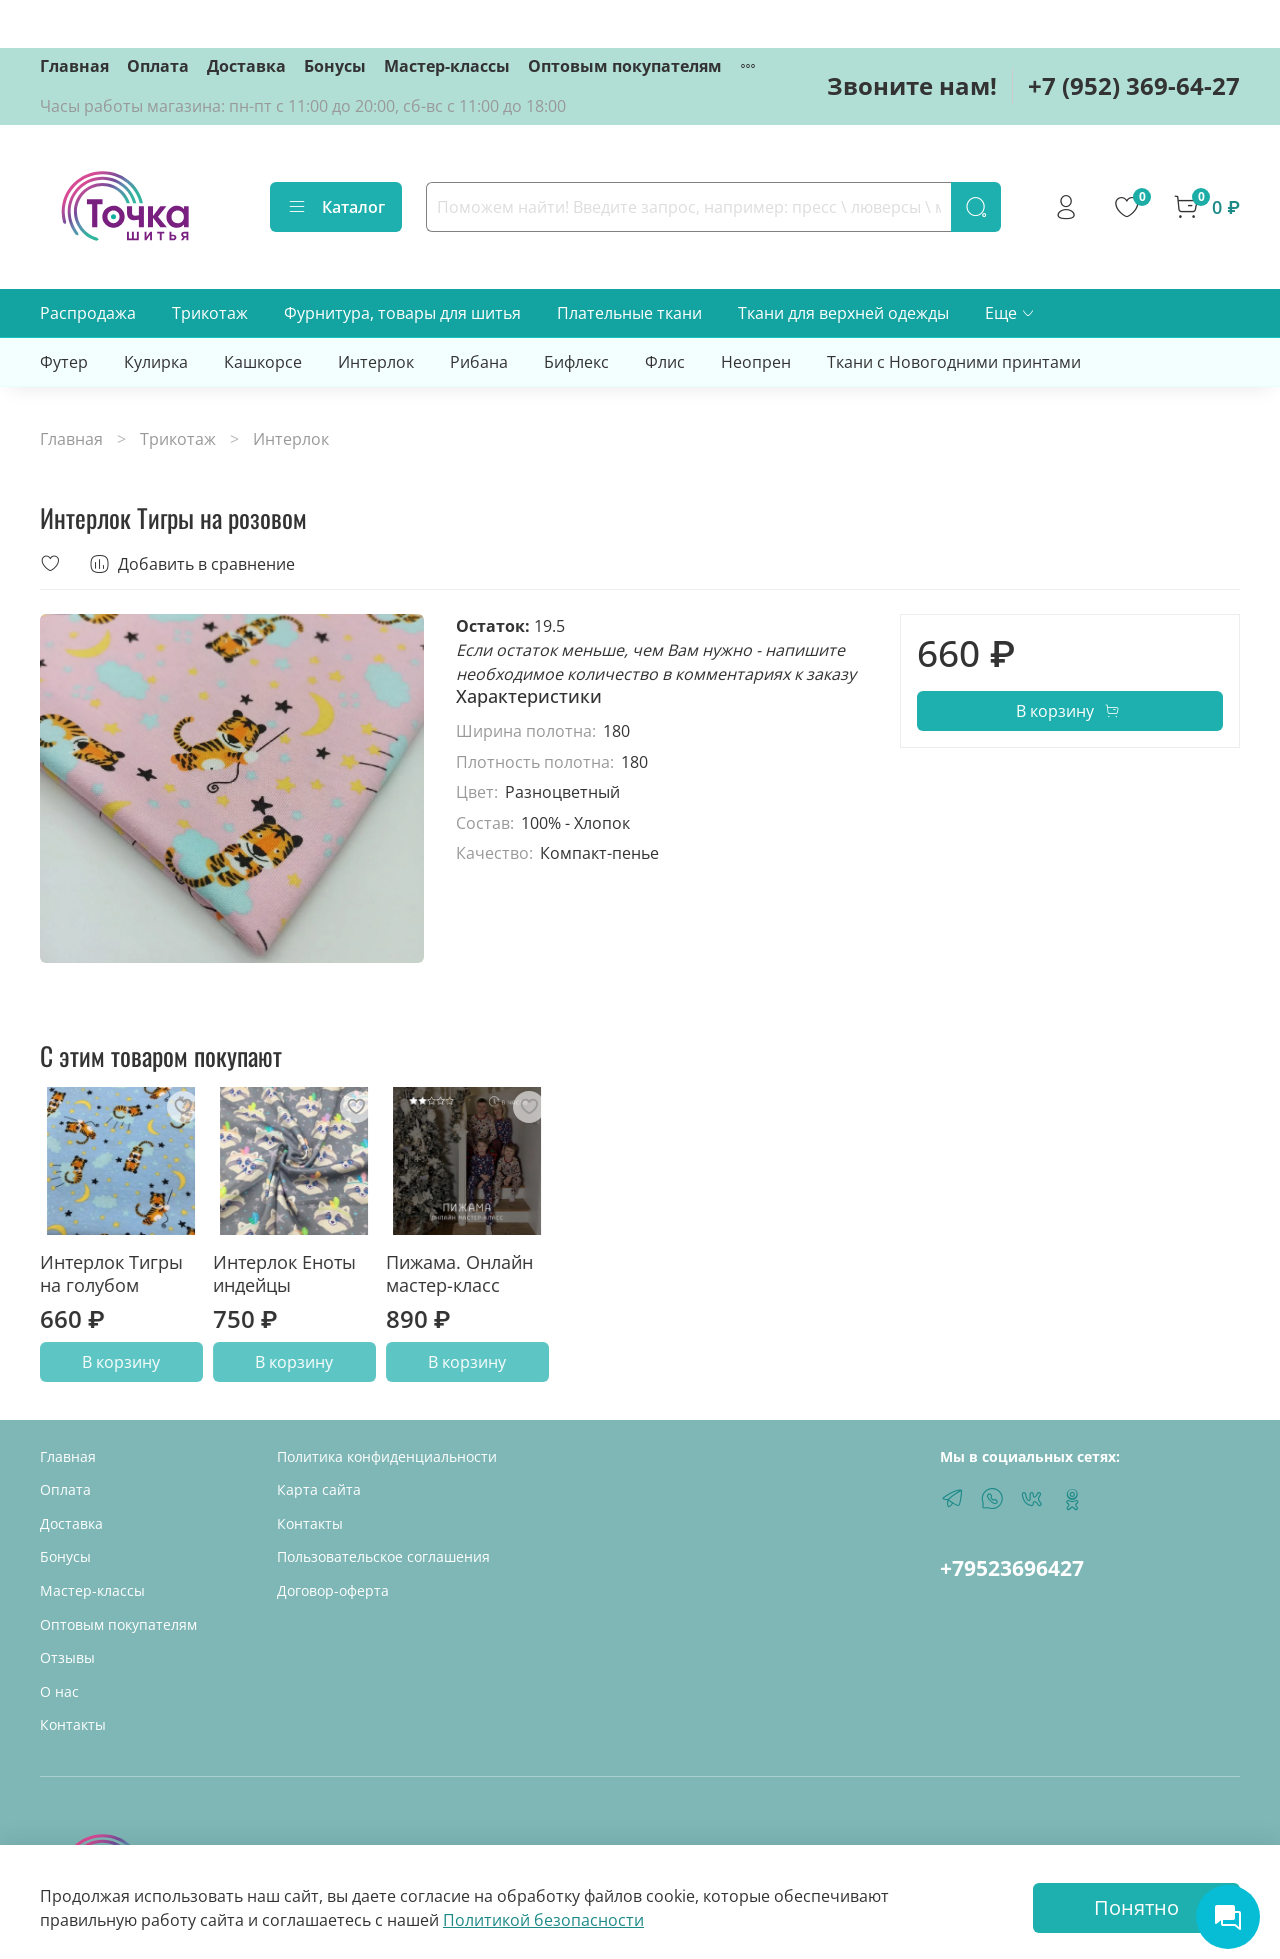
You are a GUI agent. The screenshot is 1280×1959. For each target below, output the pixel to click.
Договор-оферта (333, 1590)
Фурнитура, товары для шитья (402, 313)
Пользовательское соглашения (383, 1556)
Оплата (158, 66)
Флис (665, 362)
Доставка (246, 66)
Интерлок (376, 362)
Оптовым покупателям (625, 66)
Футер (64, 362)
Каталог (336, 207)
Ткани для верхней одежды (843, 313)
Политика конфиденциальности (387, 1456)
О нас (59, 1691)
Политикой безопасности (543, 1920)
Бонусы (335, 66)
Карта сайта (319, 1489)
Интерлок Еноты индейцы (284, 1273)
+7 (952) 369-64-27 (1134, 85)
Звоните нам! (912, 85)
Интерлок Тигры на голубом (111, 1273)
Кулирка (156, 362)
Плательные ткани (629, 313)
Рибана (479, 362)
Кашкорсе (263, 362)
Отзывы (67, 1657)
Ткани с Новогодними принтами (954, 362)
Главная (74, 66)
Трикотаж (210, 313)
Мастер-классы (447, 66)
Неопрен (756, 362)
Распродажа (88, 313)
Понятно (1136, 1907)
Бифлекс (576, 362)
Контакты (73, 1724)
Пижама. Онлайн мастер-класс (459, 1273)
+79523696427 (1012, 1568)
